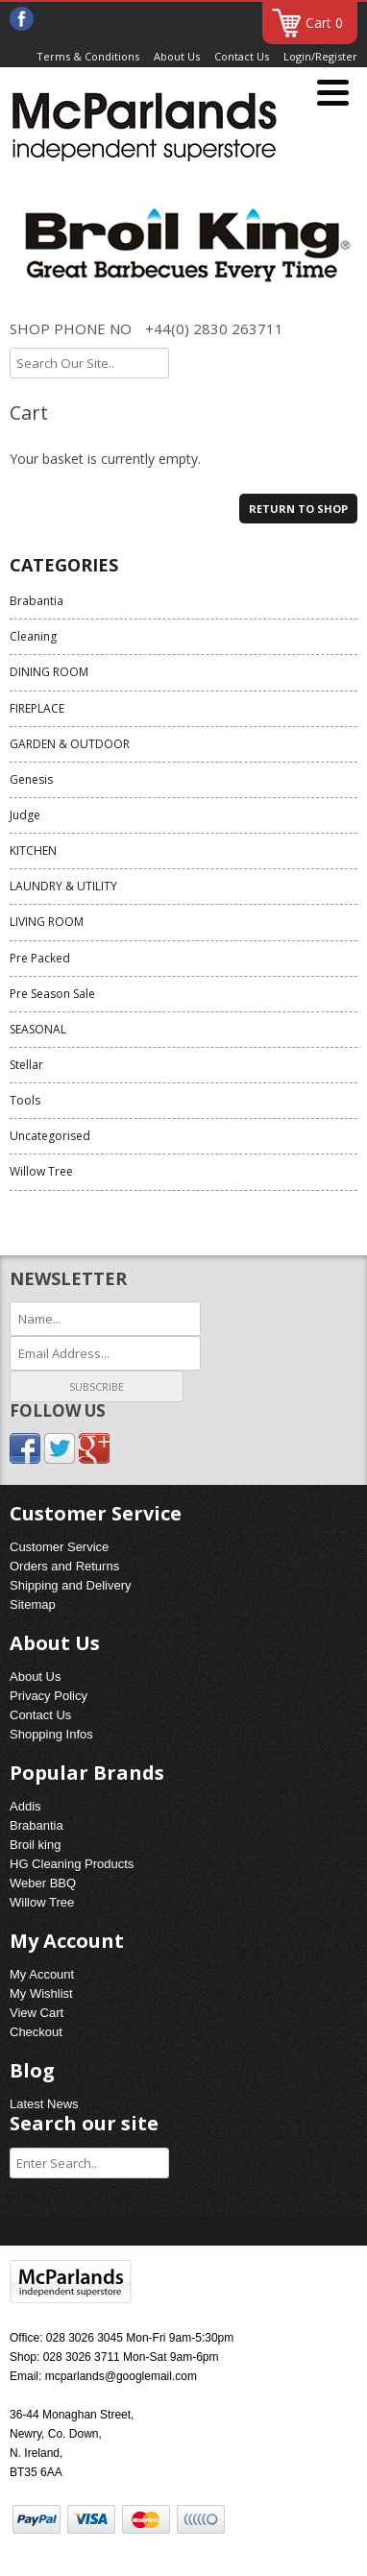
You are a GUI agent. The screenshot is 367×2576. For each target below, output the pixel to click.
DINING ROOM (49, 672)
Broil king (35, 1844)
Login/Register (320, 56)
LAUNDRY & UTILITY (63, 886)
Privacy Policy (48, 1696)
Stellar (26, 1065)
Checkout (36, 2032)
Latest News (44, 2104)
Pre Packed (40, 958)
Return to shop (298, 508)
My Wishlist (41, 1993)
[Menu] (332, 93)
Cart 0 (324, 22)
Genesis (31, 779)
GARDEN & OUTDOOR (70, 744)
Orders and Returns (64, 1566)
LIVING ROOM (47, 921)
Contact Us (241, 56)
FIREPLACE (37, 708)
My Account (42, 1974)
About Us (177, 56)
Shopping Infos (51, 1734)
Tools (25, 1100)
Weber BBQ (43, 1883)
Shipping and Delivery (70, 1585)
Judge (25, 815)
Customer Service (59, 1547)
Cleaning (33, 636)
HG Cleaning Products (72, 1864)
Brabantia (36, 601)
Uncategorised (50, 1136)
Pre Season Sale (52, 993)
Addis (25, 1806)
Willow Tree (41, 1171)
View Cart (36, 2012)
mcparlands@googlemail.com (121, 2376)
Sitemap (33, 1604)
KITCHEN (33, 850)
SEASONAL (38, 1029)
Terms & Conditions (88, 56)
